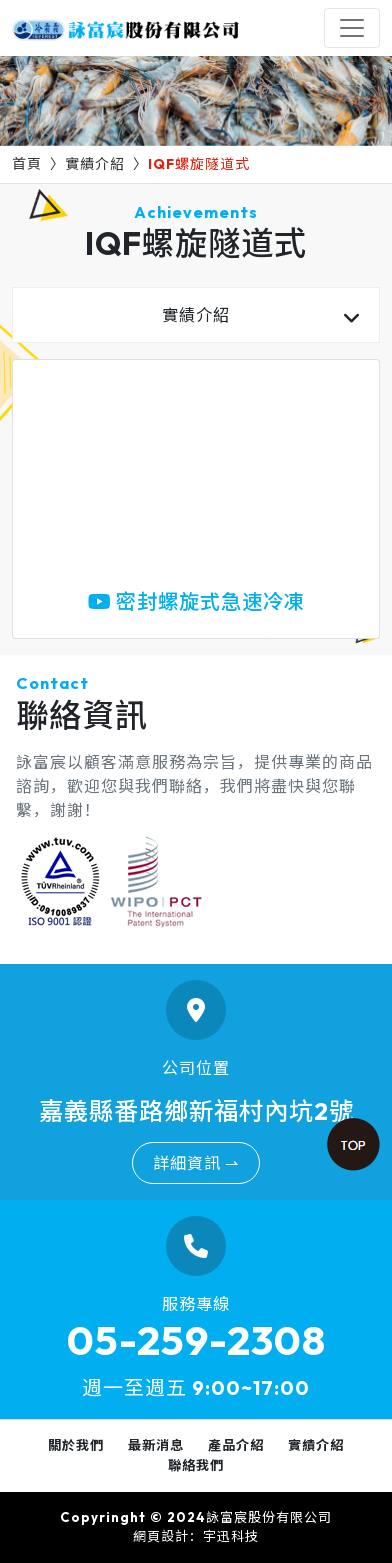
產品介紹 (236, 1445)
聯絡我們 (196, 1465)
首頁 (27, 164)
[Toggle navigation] (352, 28)
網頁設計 (161, 1536)
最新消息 (156, 1445)
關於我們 (76, 1445)
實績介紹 (95, 164)
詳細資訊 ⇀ (196, 1163)
